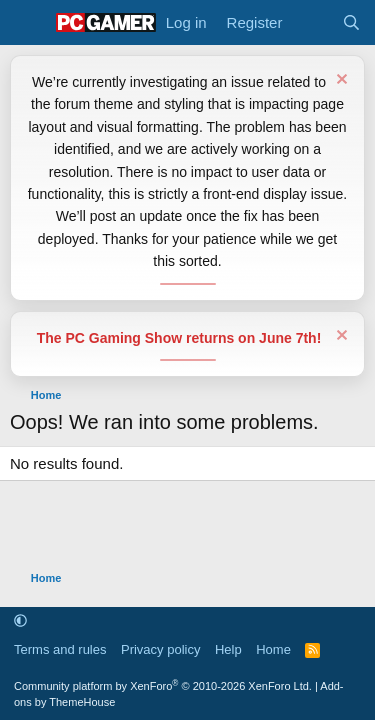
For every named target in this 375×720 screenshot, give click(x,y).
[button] (20, 621)
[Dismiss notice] (339, 81)
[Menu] (27, 23)
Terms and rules (60, 649)
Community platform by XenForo (163, 686)
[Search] (351, 22)
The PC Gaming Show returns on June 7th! (179, 338)
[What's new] (311, 22)
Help (228, 649)
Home (273, 649)
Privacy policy (160, 649)
